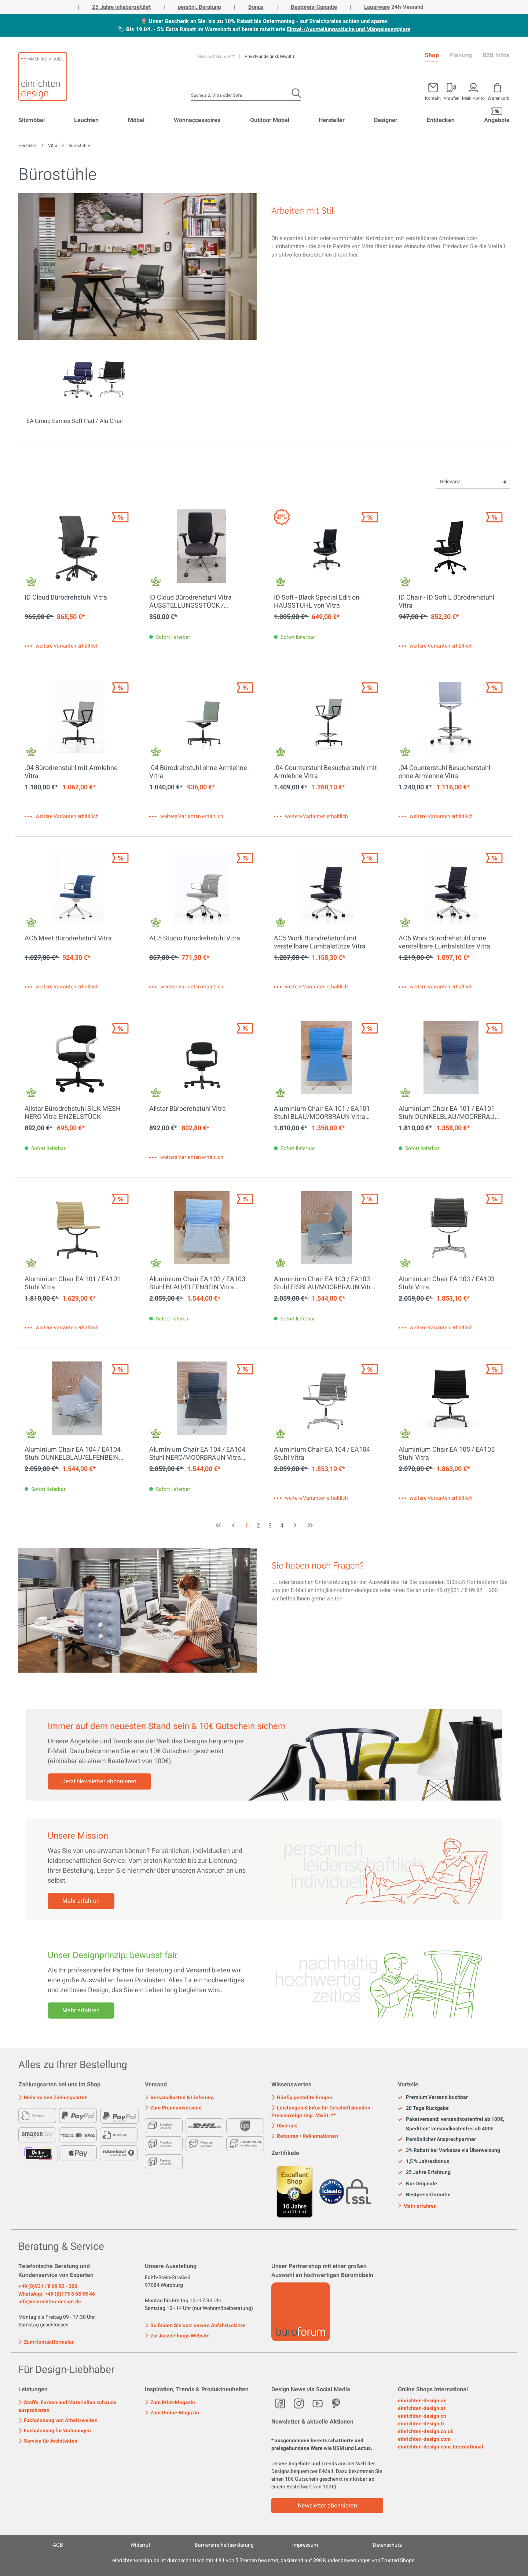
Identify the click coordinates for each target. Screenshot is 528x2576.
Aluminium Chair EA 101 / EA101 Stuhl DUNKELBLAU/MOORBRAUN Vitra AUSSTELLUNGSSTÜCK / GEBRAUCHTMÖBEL (449, 1113)
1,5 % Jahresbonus (423, 2161)
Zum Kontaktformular (46, 2341)
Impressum (305, 2545)
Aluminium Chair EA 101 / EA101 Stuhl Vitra (73, 1283)
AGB (58, 2545)
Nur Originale (417, 2184)
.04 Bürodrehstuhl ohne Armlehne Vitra (198, 772)
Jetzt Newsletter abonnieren (99, 1781)
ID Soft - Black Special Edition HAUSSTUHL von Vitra (316, 602)
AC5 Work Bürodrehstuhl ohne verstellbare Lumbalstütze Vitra (444, 943)
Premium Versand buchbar (433, 2097)
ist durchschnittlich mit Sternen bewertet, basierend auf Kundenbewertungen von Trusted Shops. (264, 2560)
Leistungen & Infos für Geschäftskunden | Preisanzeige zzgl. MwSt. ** (322, 2111)
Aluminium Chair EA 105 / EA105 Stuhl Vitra (447, 1454)
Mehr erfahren (81, 1901)
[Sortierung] (473, 482)
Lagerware (377, 7)
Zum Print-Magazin (170, 2402)
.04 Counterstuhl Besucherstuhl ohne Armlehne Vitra (444, 772)
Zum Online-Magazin (172, 2413)
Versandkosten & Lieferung (179, 2097)
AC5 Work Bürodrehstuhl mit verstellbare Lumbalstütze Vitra (320, 943)
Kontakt (433, 97)
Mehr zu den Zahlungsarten (53, 2097)
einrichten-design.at (421, 2408)
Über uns (284, 2126)
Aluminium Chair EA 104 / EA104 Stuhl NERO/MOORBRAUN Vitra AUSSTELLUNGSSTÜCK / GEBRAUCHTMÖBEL (197, 1454)
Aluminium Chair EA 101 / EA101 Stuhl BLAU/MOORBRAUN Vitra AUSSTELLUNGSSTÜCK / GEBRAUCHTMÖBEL (322, 1113)
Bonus (256, 7)
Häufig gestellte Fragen (301, 2097)
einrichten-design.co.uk (425, 2431)
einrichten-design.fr (421, 2424)
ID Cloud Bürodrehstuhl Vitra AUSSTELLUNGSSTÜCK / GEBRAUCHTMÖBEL (190, 602)
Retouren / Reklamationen (304, 2136)
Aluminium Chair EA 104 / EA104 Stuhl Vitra (322, 1454)
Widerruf (140, 2545)
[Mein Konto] (451, 90)
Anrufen (451, 97)
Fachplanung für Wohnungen (54, 2431)
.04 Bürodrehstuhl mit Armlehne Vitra (71, 772)
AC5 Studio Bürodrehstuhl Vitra (194, 939)
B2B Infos (496, 55)
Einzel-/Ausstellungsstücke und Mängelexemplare (348, 29)
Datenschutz (387, 2545)
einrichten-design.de (422, 2400)
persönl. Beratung (199, 7)
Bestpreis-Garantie (314, 7)
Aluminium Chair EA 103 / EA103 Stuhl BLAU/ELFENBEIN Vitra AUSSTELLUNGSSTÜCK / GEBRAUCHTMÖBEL (197, 1283)
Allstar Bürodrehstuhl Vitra (187, 1109)
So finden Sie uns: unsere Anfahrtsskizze (195, 2325)
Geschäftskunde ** (217, 56)
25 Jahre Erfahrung (424, 2172)
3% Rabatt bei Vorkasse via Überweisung (449, 2150)
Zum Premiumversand (173, 2108)
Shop (432, 55)
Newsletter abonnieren (327, 2505)
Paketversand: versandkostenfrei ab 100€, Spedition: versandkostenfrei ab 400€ (451, 2124)
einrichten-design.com (424, 2439)
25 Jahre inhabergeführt (121, 7)
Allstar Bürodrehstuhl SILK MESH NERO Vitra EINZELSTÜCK (73, 1113)
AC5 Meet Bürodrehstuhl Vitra (68, 939)
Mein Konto (473, 97)
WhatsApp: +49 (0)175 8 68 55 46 (56, 2294)
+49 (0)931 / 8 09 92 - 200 (47, 2286)
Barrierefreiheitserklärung (224, 2545)
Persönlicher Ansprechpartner (437, 2139)
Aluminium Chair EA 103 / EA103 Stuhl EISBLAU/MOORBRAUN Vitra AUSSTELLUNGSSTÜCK (324, 1283)
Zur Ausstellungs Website (177, 2336)
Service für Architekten (47, 2441)
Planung (460, 55)
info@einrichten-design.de (49, 2302)
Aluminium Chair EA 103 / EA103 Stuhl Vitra (447, 1283)
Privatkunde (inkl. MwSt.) (269, 56)
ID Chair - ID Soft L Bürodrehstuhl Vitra (446, 602)
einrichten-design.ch (422, 2416)
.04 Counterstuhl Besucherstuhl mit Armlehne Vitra (325, 772)
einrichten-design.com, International (440, 2447)
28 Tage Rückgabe (423, 2108)
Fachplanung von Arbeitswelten (58, 2420)
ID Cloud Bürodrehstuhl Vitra (66, 598)
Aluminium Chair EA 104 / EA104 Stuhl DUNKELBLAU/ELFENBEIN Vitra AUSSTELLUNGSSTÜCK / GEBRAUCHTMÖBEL (73, 1454)
